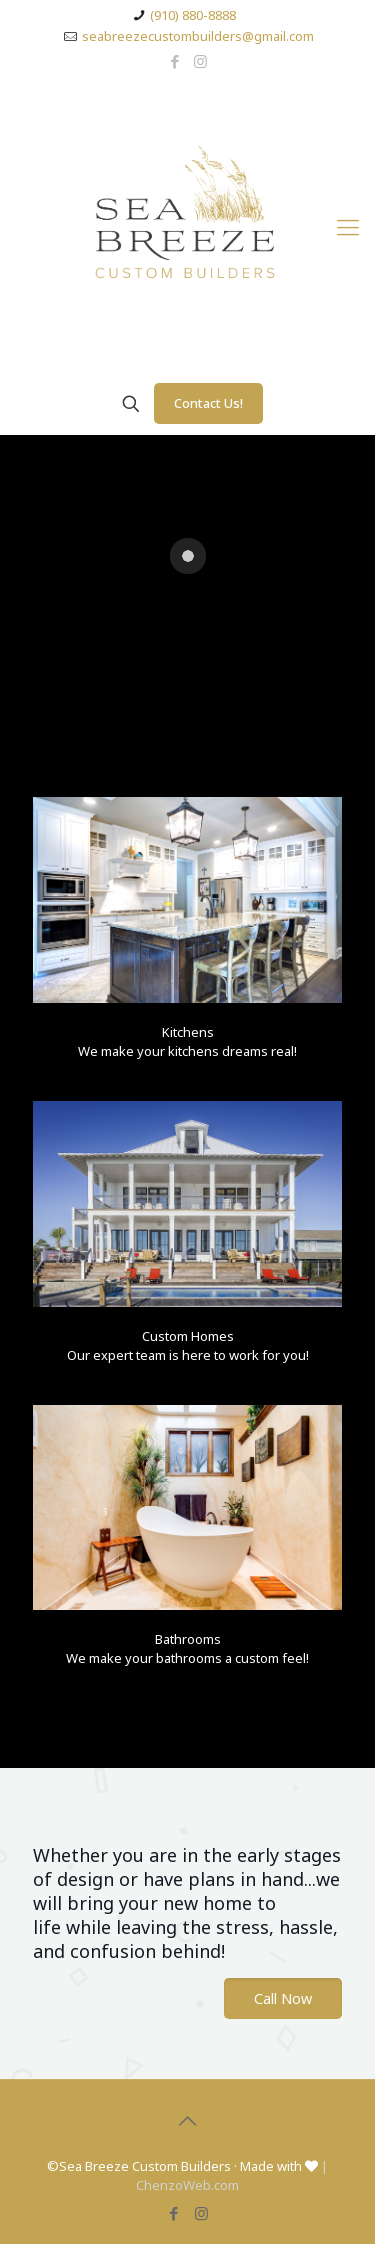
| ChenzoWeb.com (232, 2175)
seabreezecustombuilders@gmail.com (198, 36)
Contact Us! (208, 403)
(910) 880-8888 (193, 15)
